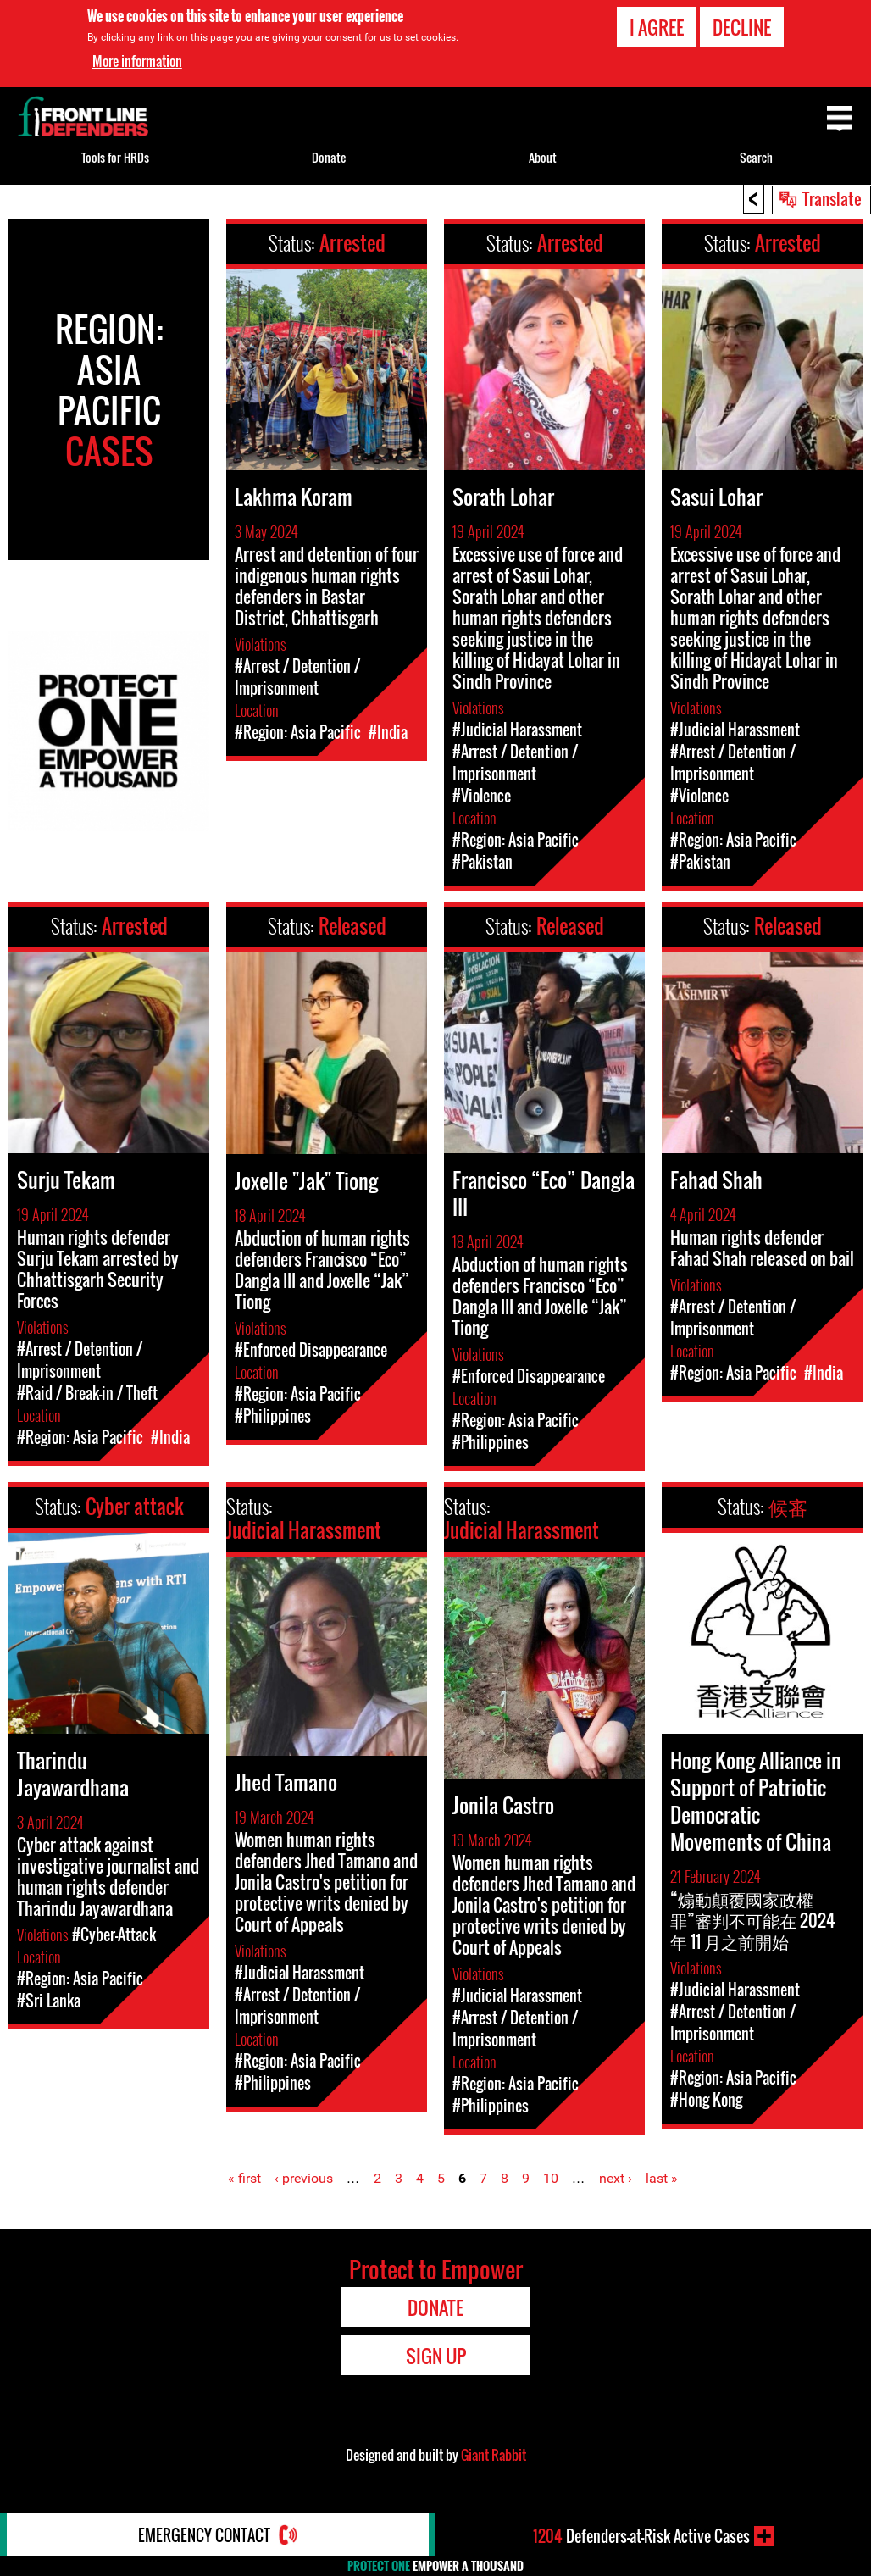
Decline (742, 27)
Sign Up (436, 2355)
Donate (329, 157)
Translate (832, 198)
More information (137, 61)
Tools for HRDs (115, 157)
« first (244, 2178)
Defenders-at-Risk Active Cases (641, 2536)
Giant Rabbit (493, 2455)
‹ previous (304, 2178)
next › (615, 2178)
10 (550, 2178)
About (543, 157)
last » (662, 2178)
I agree (657, 27)
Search (756, 157)
